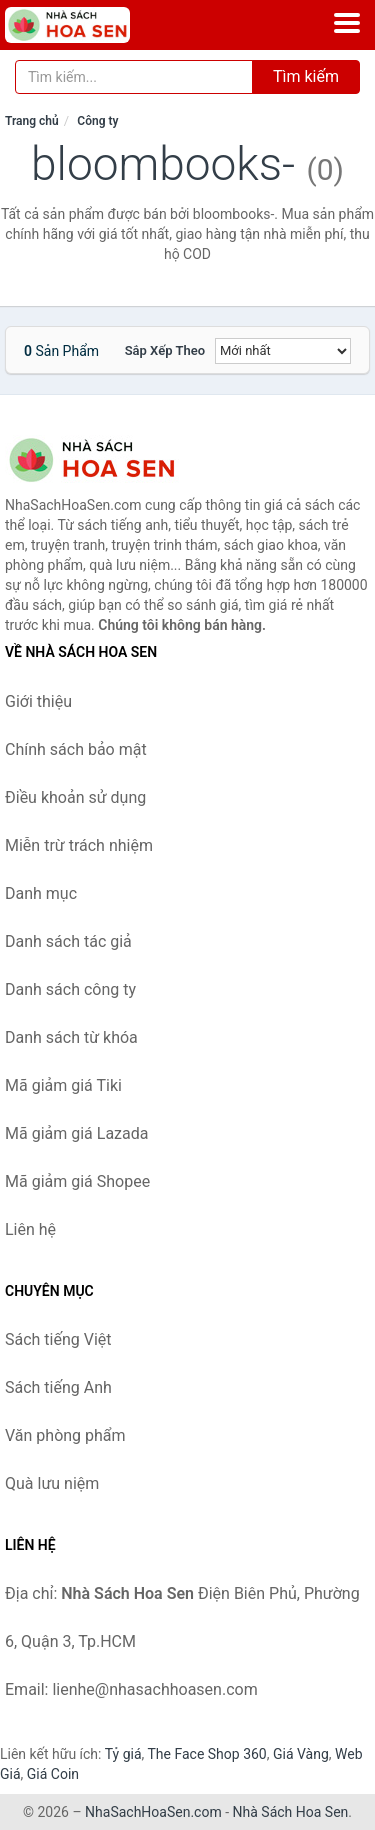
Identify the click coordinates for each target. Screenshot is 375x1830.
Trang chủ (32, 121)
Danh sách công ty (70, 989)
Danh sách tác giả (68, 941)
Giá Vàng (301, 1754)
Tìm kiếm (306, 76)
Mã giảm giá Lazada (76, 1133)
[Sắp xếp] (283, 351)
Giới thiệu (38, 701)
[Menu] (347, 23)
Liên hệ (30, 1229)
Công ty (97, 121)
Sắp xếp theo (165, 350)
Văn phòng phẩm (65, 1435)
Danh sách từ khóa (71, 1037)
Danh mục (41, 893)
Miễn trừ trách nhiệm (79, 845)
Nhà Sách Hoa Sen (291, 1812)
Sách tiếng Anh (58, 1387)
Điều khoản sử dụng (75, 797)
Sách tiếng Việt (58, 1339)
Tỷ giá (123, 1754)
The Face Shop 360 (206, 1754)
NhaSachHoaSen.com (153, 1812)
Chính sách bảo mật (76, 749)
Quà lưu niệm (52, 1483)
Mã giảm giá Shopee (77, 1181)
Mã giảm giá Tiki (63, 1085)
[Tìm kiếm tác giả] (134, 77)
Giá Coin (53, 1774)
